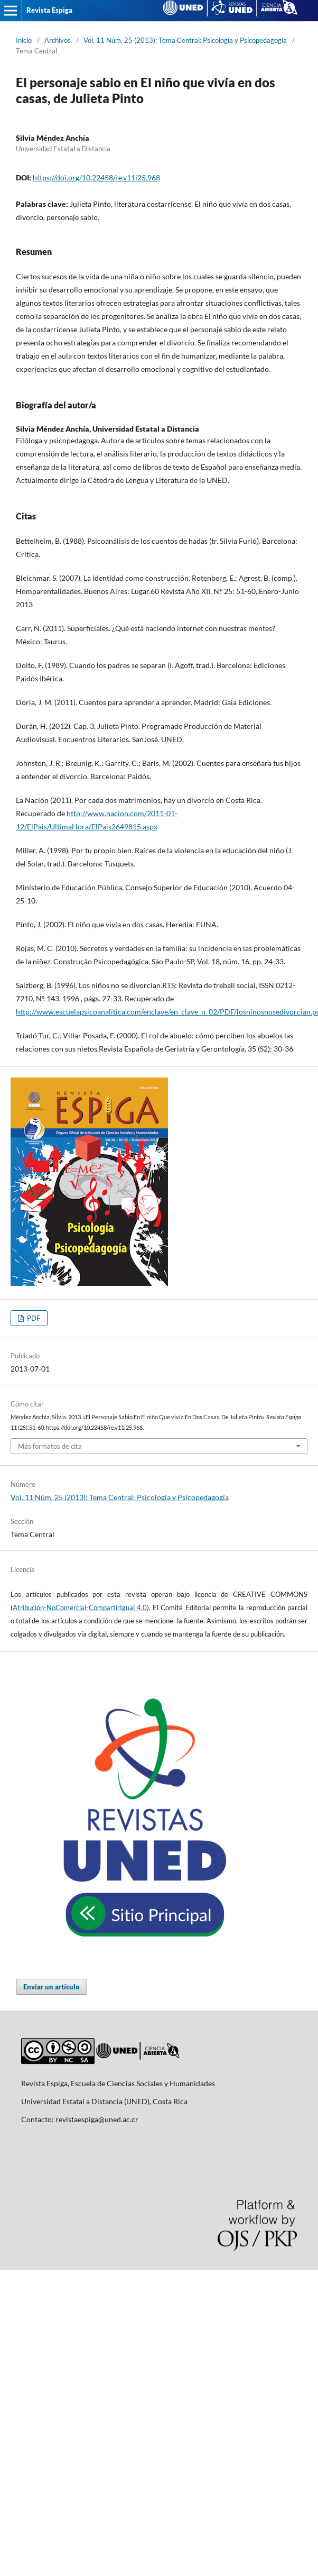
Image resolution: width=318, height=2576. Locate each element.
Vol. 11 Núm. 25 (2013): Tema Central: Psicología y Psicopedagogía (185, 40)
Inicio (24, 40)
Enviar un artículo (51, 1987)
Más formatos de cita (50, 1446)
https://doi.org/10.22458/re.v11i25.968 (96, 177)
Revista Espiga (49, 10)
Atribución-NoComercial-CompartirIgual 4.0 (80, 1607)
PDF (32, 1318)
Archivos (57, 40)
